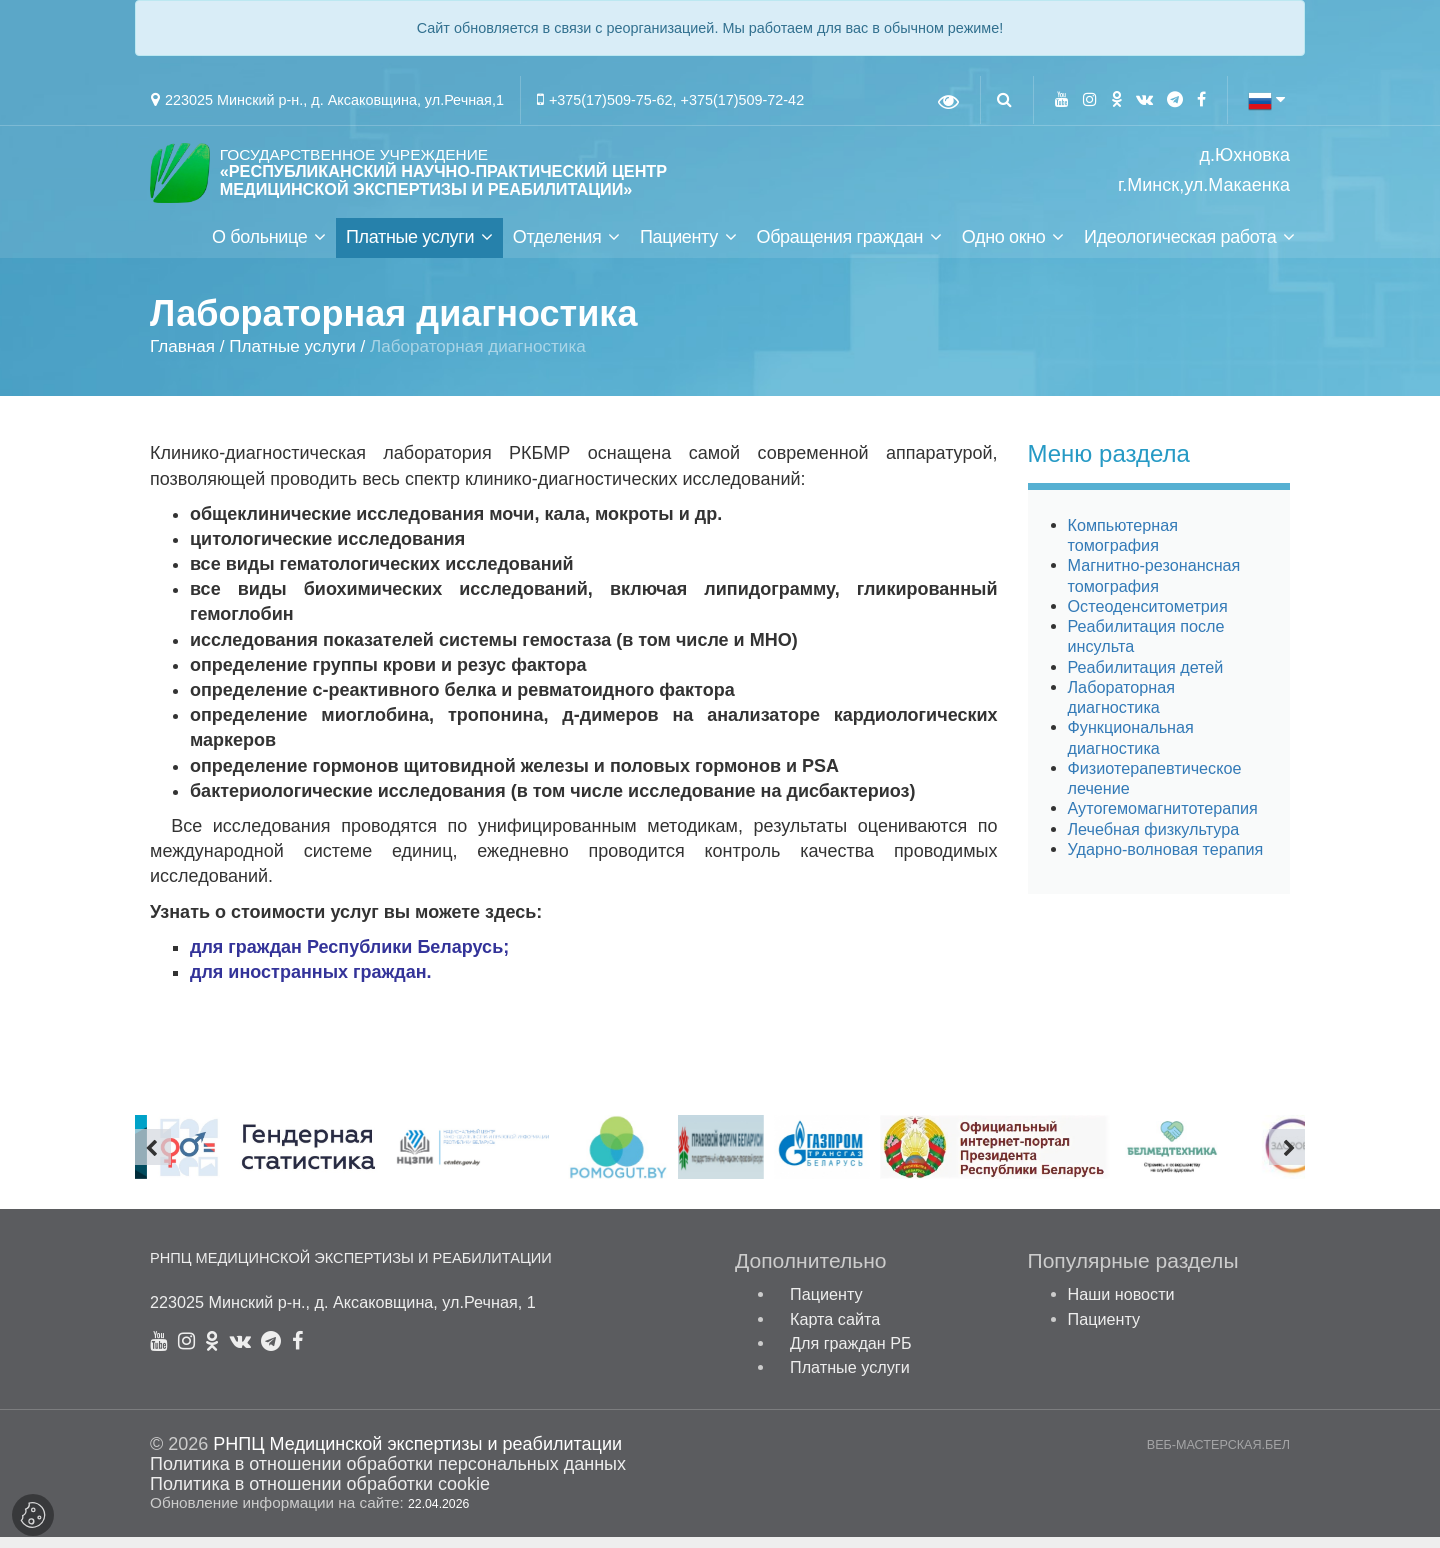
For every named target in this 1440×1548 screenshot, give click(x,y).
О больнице (259, 248)
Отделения (557, 248)
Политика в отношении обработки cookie (320, 1495)
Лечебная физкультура (1154, 840)
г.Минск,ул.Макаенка (1204, 185)
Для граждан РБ (851, 1354)
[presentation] (153, 1158)
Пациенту (679, 248)
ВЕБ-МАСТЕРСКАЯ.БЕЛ (1218, 1456)
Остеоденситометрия (1148, 617)
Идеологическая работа (1180, 248)
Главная (182, 358)
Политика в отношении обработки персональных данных (388, 1476)
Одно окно (1004, 248)
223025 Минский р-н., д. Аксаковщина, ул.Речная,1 (334, 100)
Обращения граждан (839, 248)
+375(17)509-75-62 (611, 100)
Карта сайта (835, 1330)
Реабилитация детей (1146, 678)
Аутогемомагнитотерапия (1163, 820)
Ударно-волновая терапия (1166, 860)
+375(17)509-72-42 (743, 100)
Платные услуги (410, 248)
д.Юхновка (1245, 155)
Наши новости (1121, 1306)
